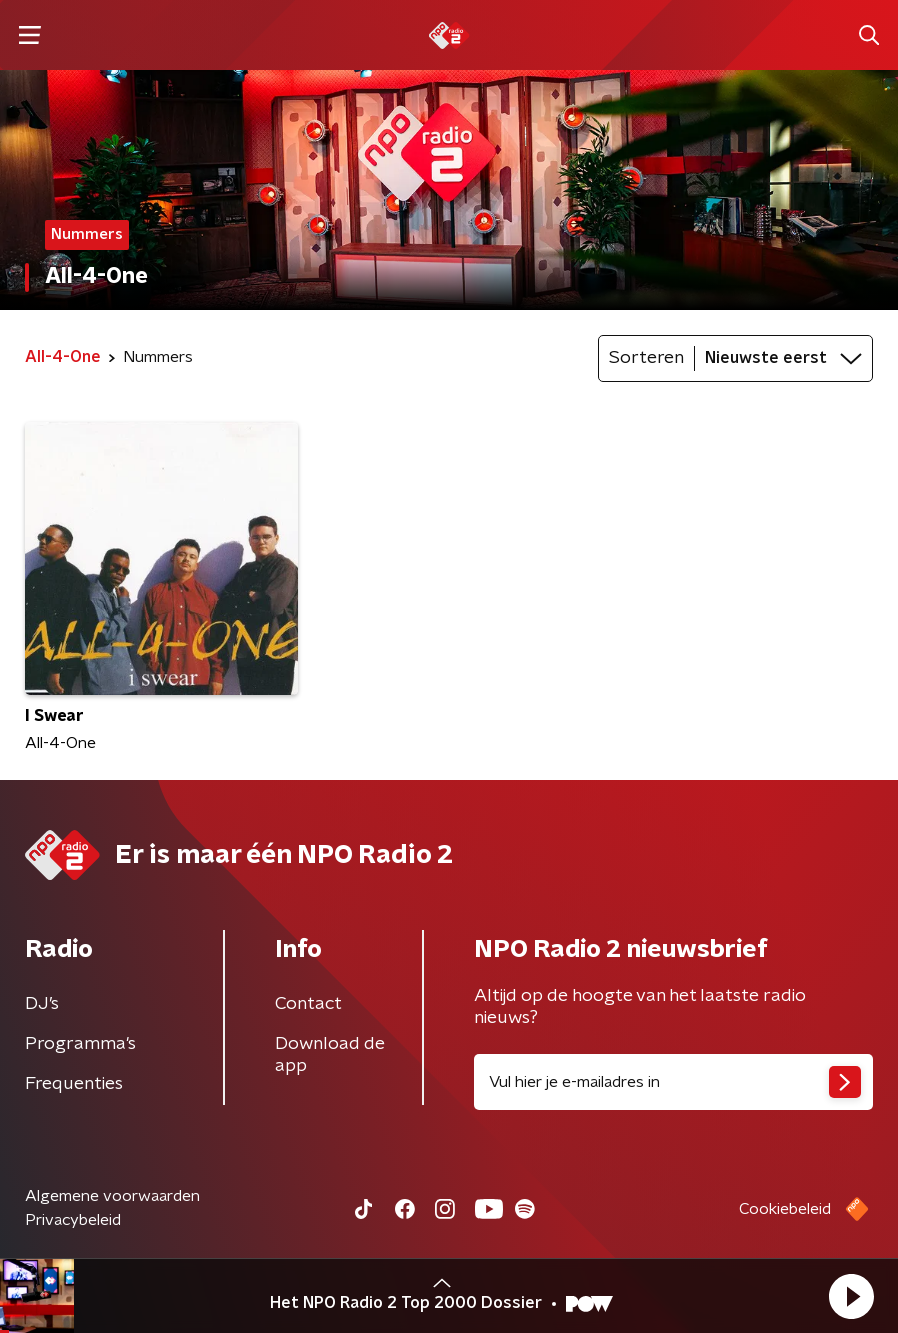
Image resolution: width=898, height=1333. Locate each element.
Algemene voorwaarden (112, 1196)
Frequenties (74, 1084)
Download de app (330, 1055)
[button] (851, 1296)
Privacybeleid (73, 1220)
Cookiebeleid (785, 1209)
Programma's (80, 1044)
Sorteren (646, 358)
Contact (308, 1004)
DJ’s (42, 1004)
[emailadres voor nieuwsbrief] (673, 1082)
